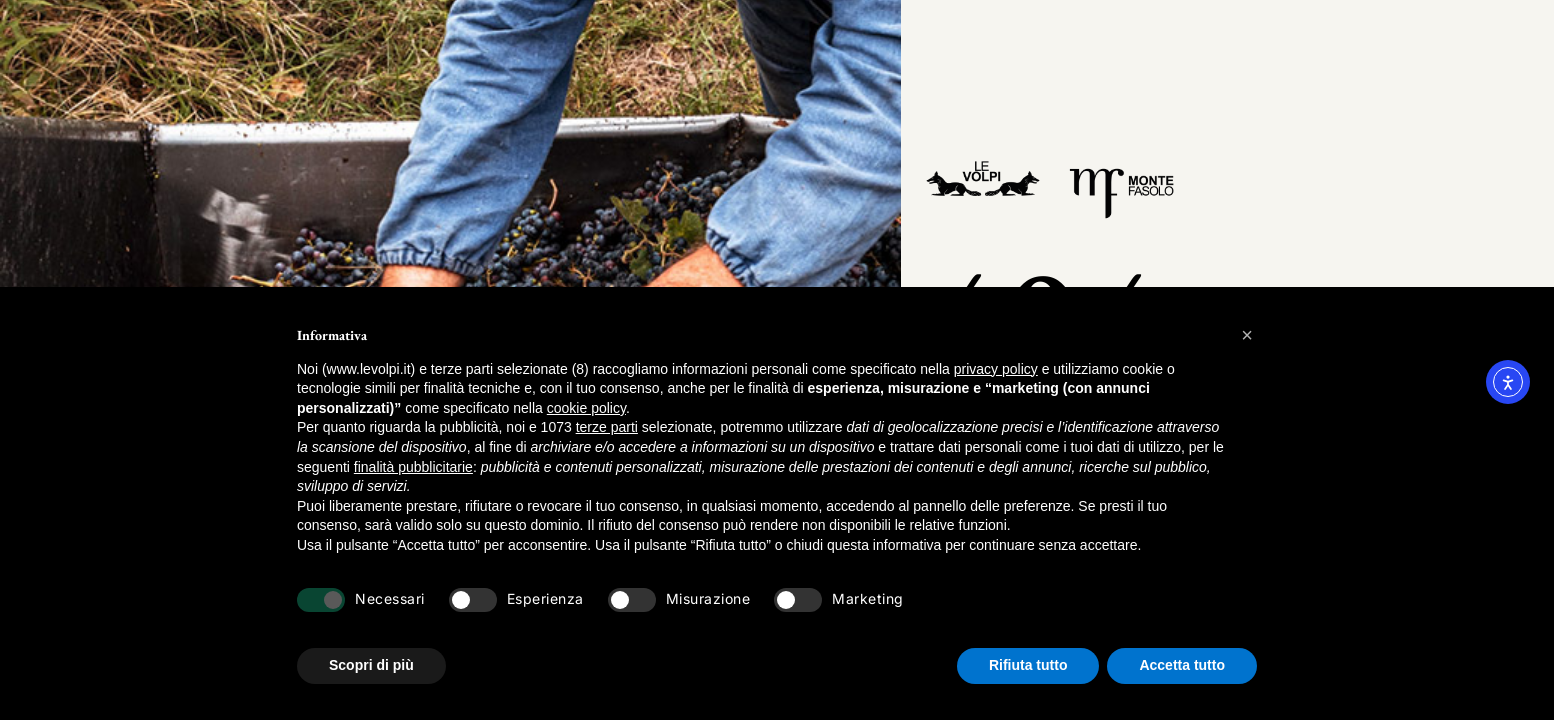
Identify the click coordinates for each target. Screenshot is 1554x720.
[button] (1247, 335)
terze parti (607, 427)
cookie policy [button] (586, 408)
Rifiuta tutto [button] (1028, 665)
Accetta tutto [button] (1182, 665)
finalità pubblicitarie (413, 467)
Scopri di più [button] (371, 665)
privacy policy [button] (996, 369)
